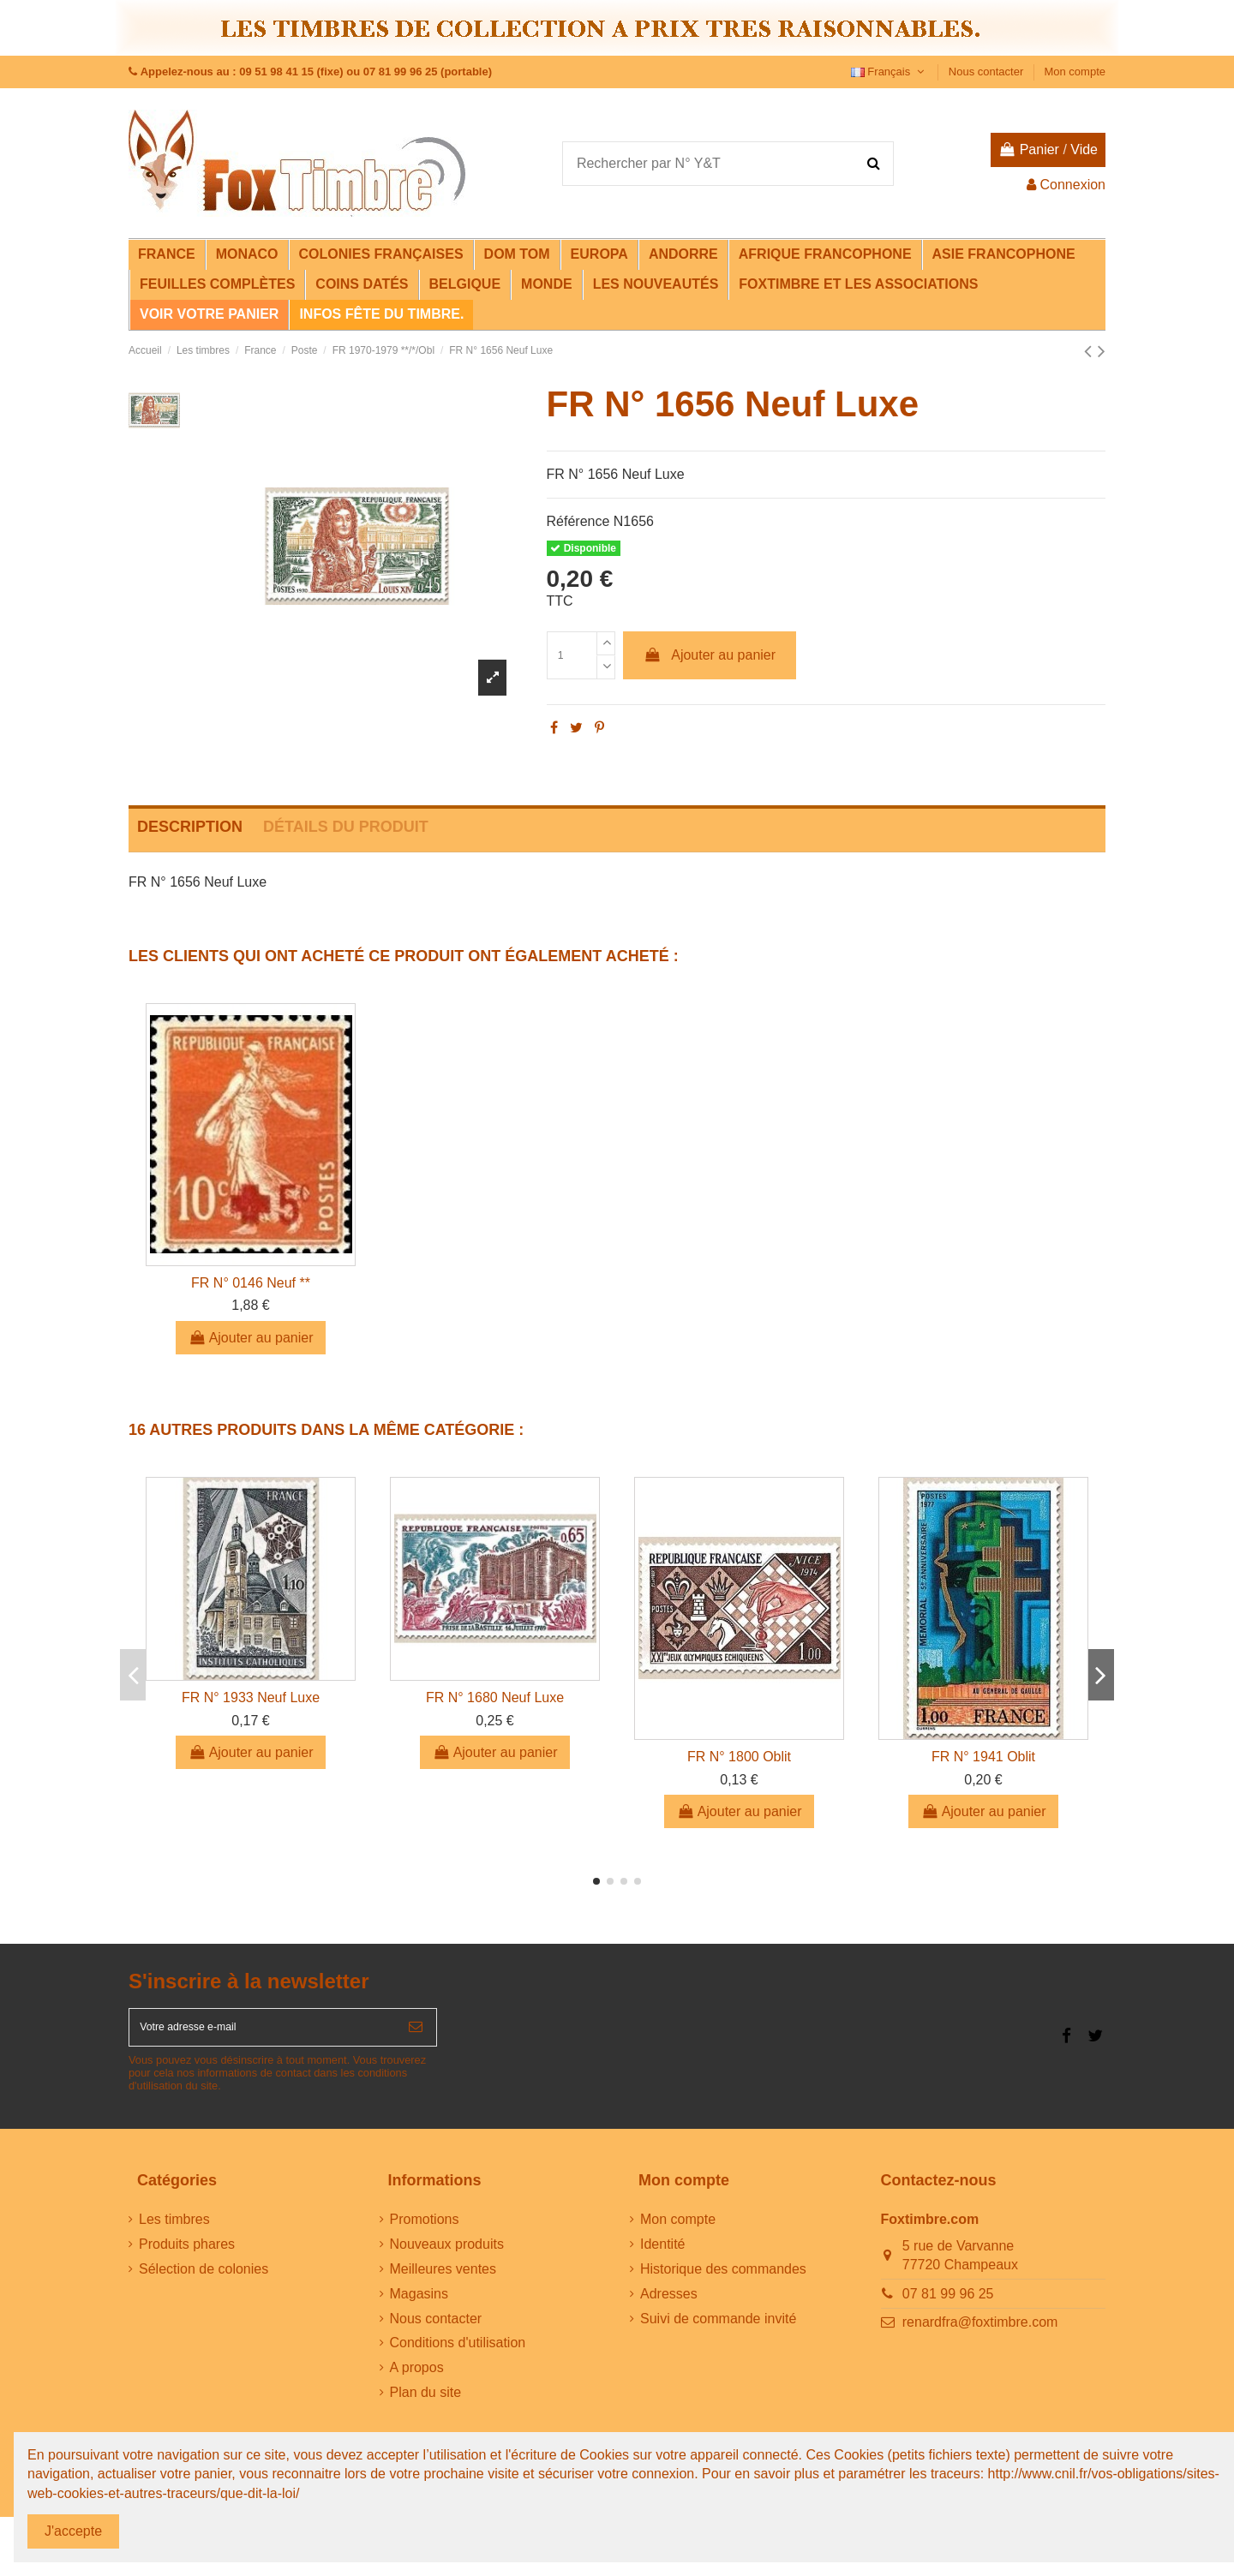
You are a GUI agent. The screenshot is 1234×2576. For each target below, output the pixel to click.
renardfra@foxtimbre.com (980, 2333)
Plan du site (426, 2403)
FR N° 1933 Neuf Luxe (251, 1697)
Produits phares (187, 2255)
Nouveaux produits (447, 2255)
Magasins (419, 2305)
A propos (417, 2378)
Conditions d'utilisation (458, 2354)
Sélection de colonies (203, 2280)
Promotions (424, 2231)
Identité (662, 2255)
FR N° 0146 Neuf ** (250, 1283)
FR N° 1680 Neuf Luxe (495, 1697)
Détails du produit (345, 826)
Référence (578, 521)
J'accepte (73, 2531)
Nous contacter (988, 71)
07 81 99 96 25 (948, 2305)
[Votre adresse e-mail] (262, 2033)
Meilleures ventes (443, 2280)
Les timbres (174, 2231)
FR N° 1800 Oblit (739, 1756)
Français (889, 71)
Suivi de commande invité (718, 2329)
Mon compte (1074, 71)
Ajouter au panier (710, 655)
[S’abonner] (415, 2033)
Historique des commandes (723, 2280)
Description (190, 826)
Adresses (669, 2305)
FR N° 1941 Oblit (983, 1756)
